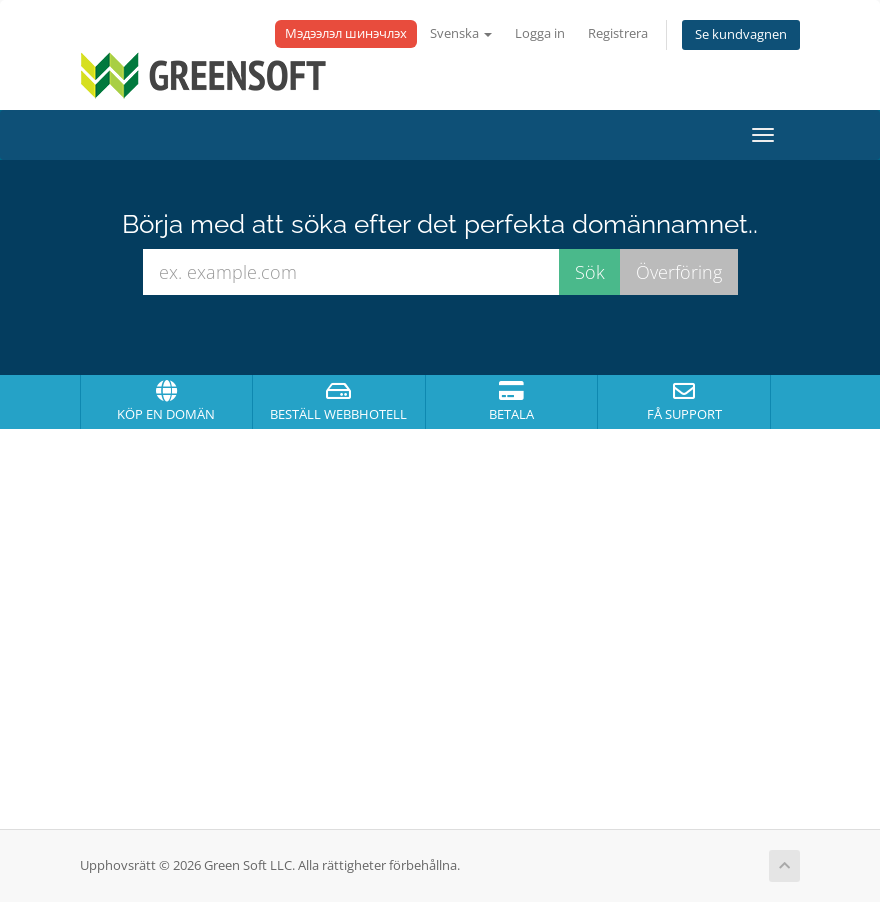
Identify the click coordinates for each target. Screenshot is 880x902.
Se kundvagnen (741, 34)
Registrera (618, 33)
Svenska (461, 33)
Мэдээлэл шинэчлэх (346, 33)
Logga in (540, 33)
